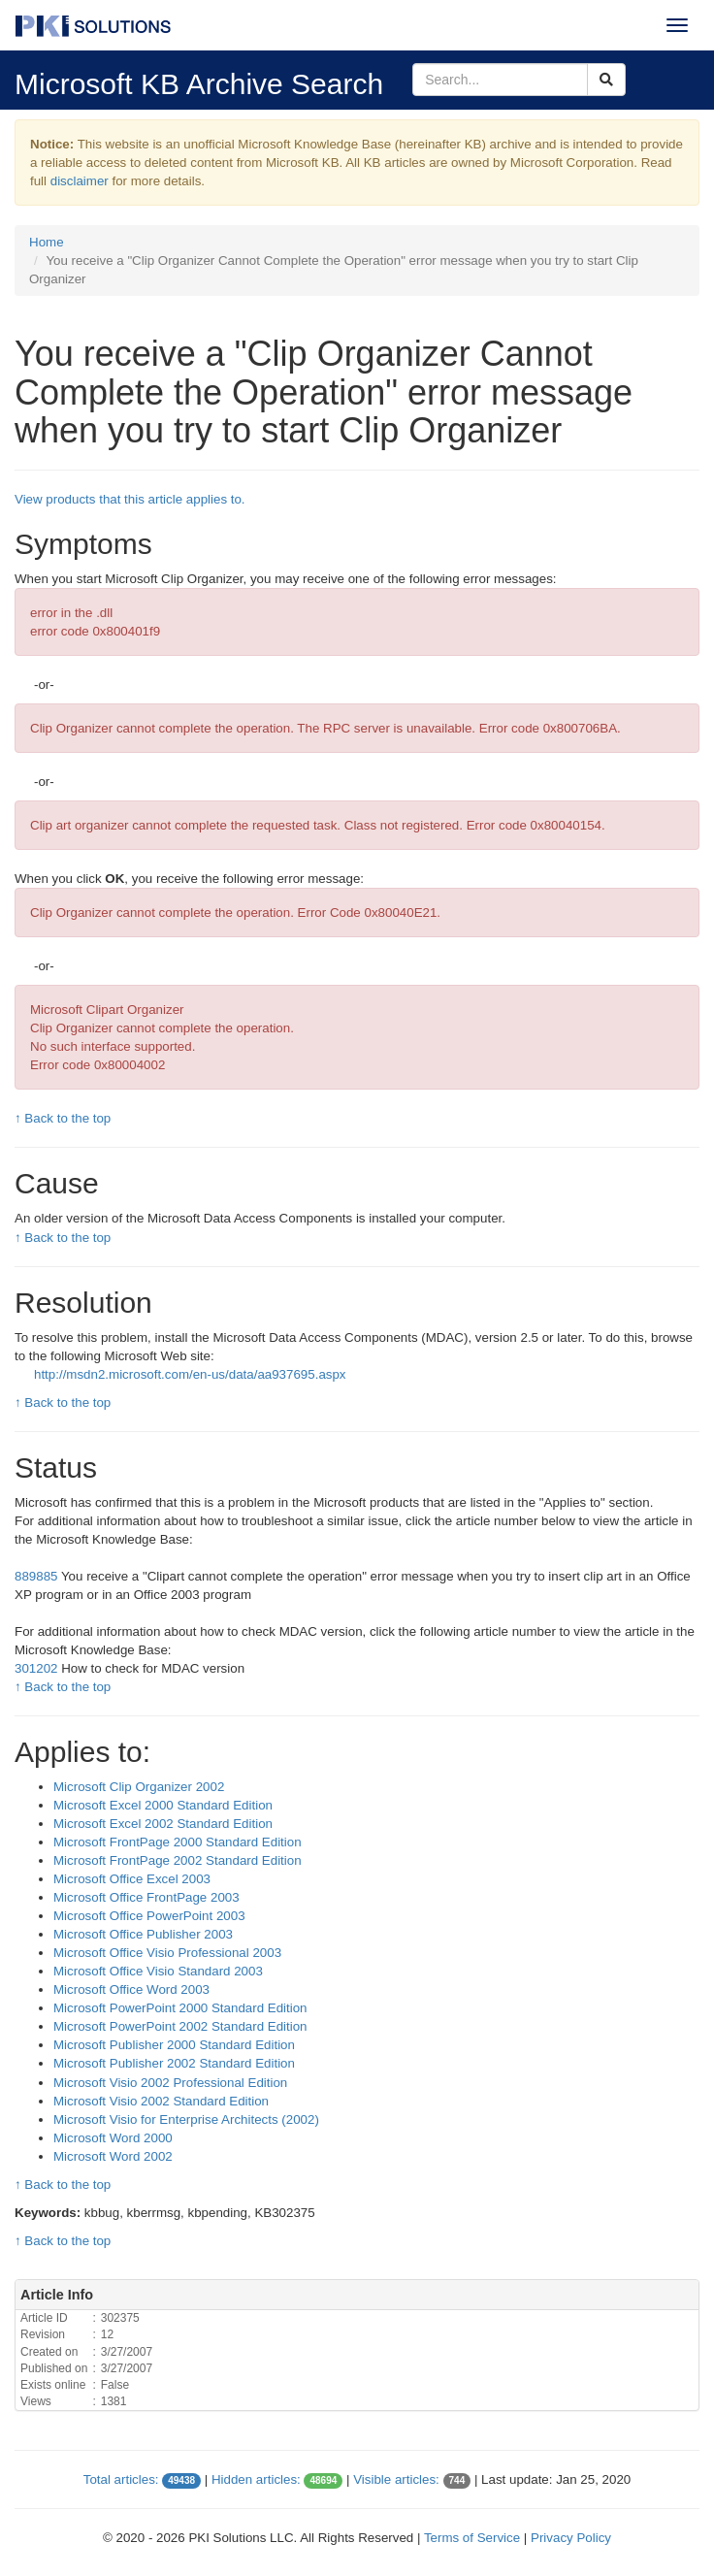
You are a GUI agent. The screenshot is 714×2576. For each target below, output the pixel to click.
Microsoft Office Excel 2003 (132, 1879)
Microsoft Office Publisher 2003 (143, 1934)
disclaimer (79, 181)
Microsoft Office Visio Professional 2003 (167, 1952)
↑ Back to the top (63, 1118)
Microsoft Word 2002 (113, 2156)
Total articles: (121, 2479)
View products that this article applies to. (130, 499)
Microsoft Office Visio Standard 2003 (158, 1971)
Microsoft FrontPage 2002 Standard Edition (177, 1860)
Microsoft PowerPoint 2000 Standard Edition (180, 2008)
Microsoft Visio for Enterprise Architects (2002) (186, 2119)
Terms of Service (472, 2537)
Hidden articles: (256, 2479)
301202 (38, 1668)
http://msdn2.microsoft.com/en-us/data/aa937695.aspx (190, 1374)
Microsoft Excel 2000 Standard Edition (163, 1805)
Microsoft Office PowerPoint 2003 (149, 1915)
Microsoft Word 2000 (113, 2138)
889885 (36, 1576)
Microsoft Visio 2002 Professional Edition (170, 2082)
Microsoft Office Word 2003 (131, 1989)
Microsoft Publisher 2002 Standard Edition (174, 2063)
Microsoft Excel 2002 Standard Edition (163, 1823)
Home (46, 242)
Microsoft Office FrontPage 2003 (146, 1897)
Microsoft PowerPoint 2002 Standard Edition (180, 2026)
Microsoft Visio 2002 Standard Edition (161, 2101)
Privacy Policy (571, 2537)
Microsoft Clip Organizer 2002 (138, 1786)
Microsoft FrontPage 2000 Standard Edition (177, 1842)
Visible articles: (396, 2479)
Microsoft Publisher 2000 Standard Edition (174, 2045)
